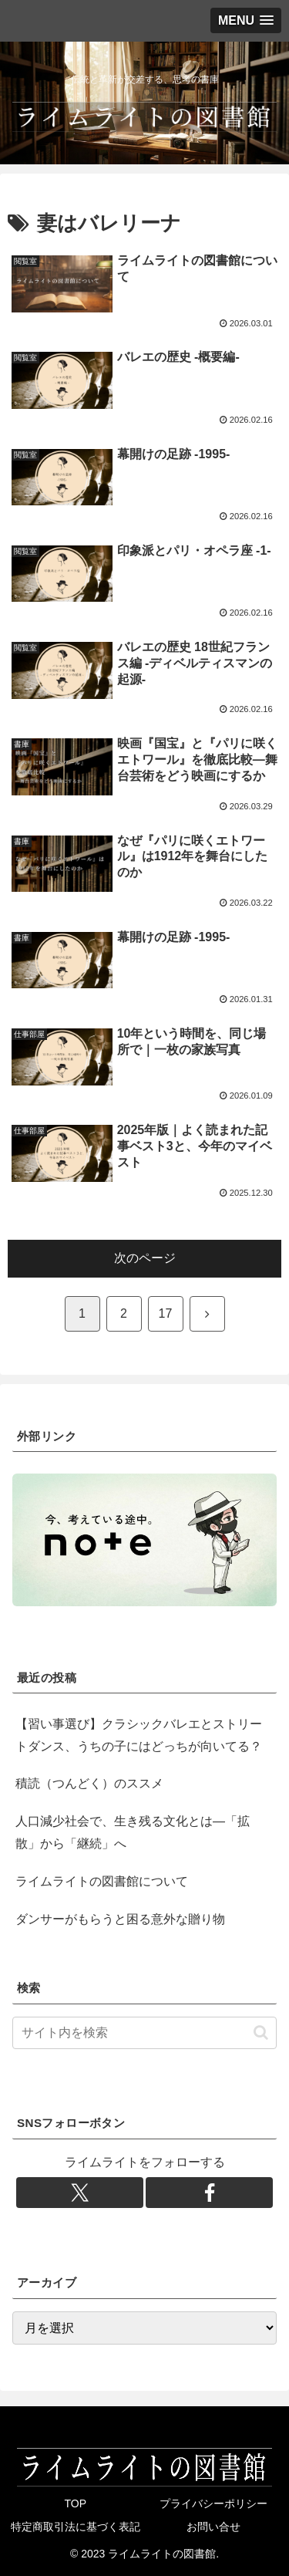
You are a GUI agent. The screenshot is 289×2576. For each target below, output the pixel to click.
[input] (144, 2033)
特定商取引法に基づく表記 (75, 2526)
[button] (260, 2032)
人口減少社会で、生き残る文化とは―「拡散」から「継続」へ (132, 1832)
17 (166, 1313)
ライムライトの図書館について (101, 1881)
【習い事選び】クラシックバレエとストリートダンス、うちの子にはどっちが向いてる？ (138, 1735)
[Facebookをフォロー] (209, 2192)
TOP (75, 2503)
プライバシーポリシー (213, 2503)
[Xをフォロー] (79, 2192)
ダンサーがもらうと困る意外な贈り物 (120, 1919)
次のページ (145, 1257)
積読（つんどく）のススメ (89, 1783)
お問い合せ (213, 2526)
